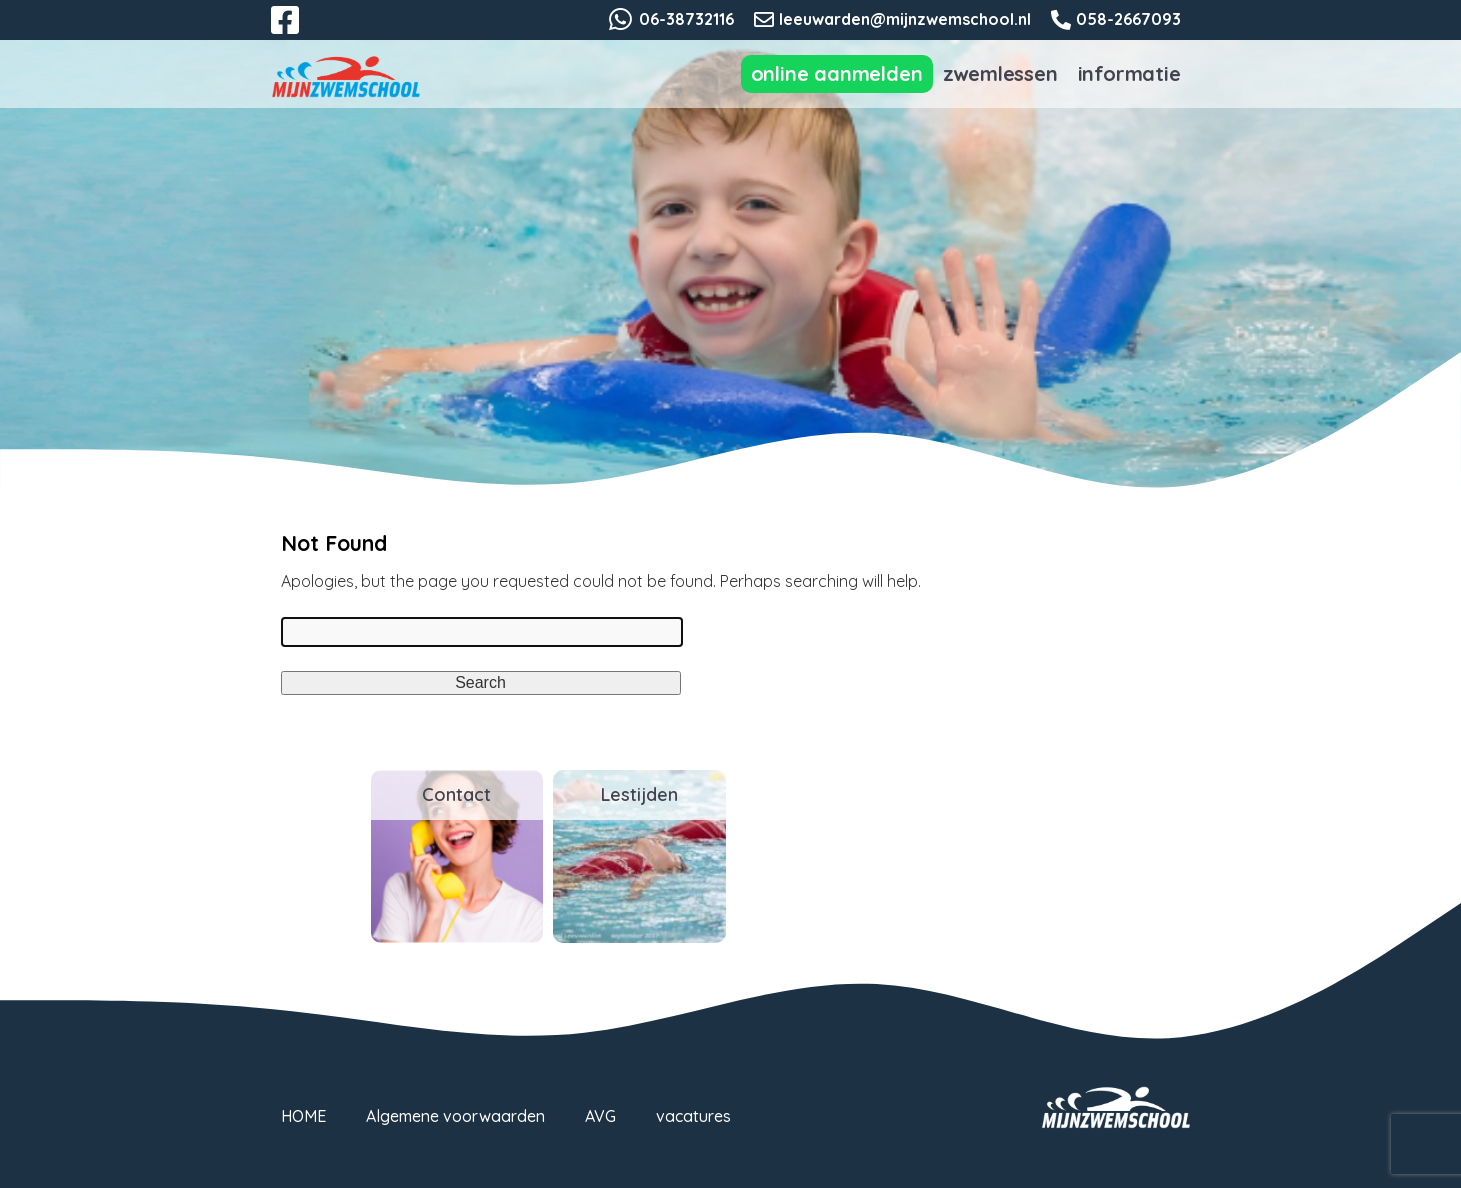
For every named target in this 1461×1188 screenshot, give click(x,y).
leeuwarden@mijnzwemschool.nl (905, 19)
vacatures (693, 1116)
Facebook (299, 32)
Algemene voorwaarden (455, 1116)
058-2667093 (1128, 19)
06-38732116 (686, 19)
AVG (600, 1116)
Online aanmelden (837, 73)
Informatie (1129, 73)
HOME (303, 1116)
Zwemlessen (1000, 73)
